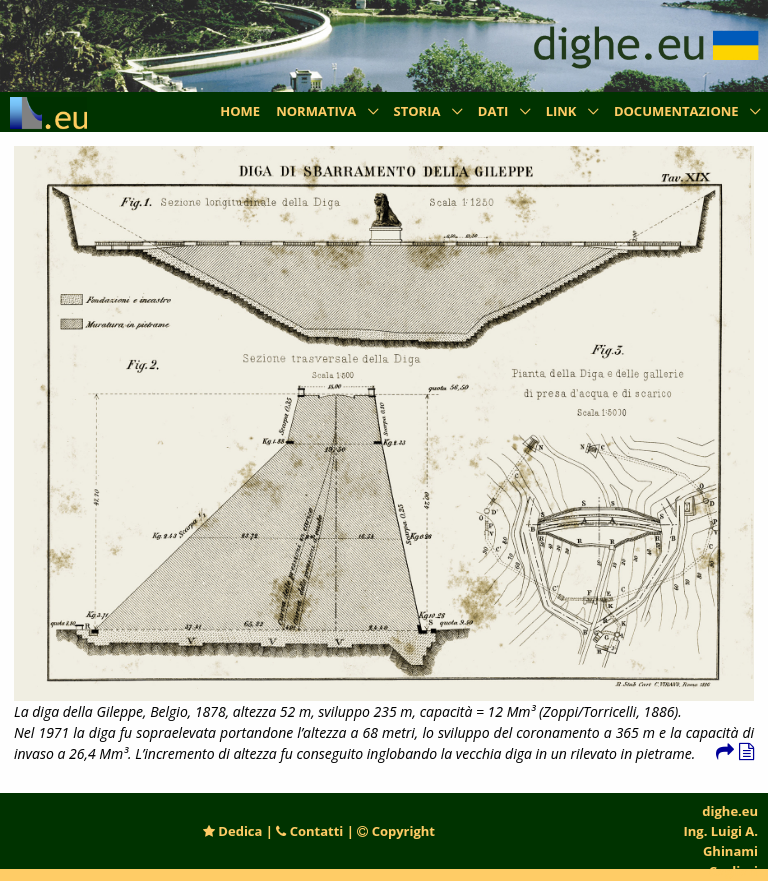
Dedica (232, 831)
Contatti (309, 831)
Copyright (396, 831)
